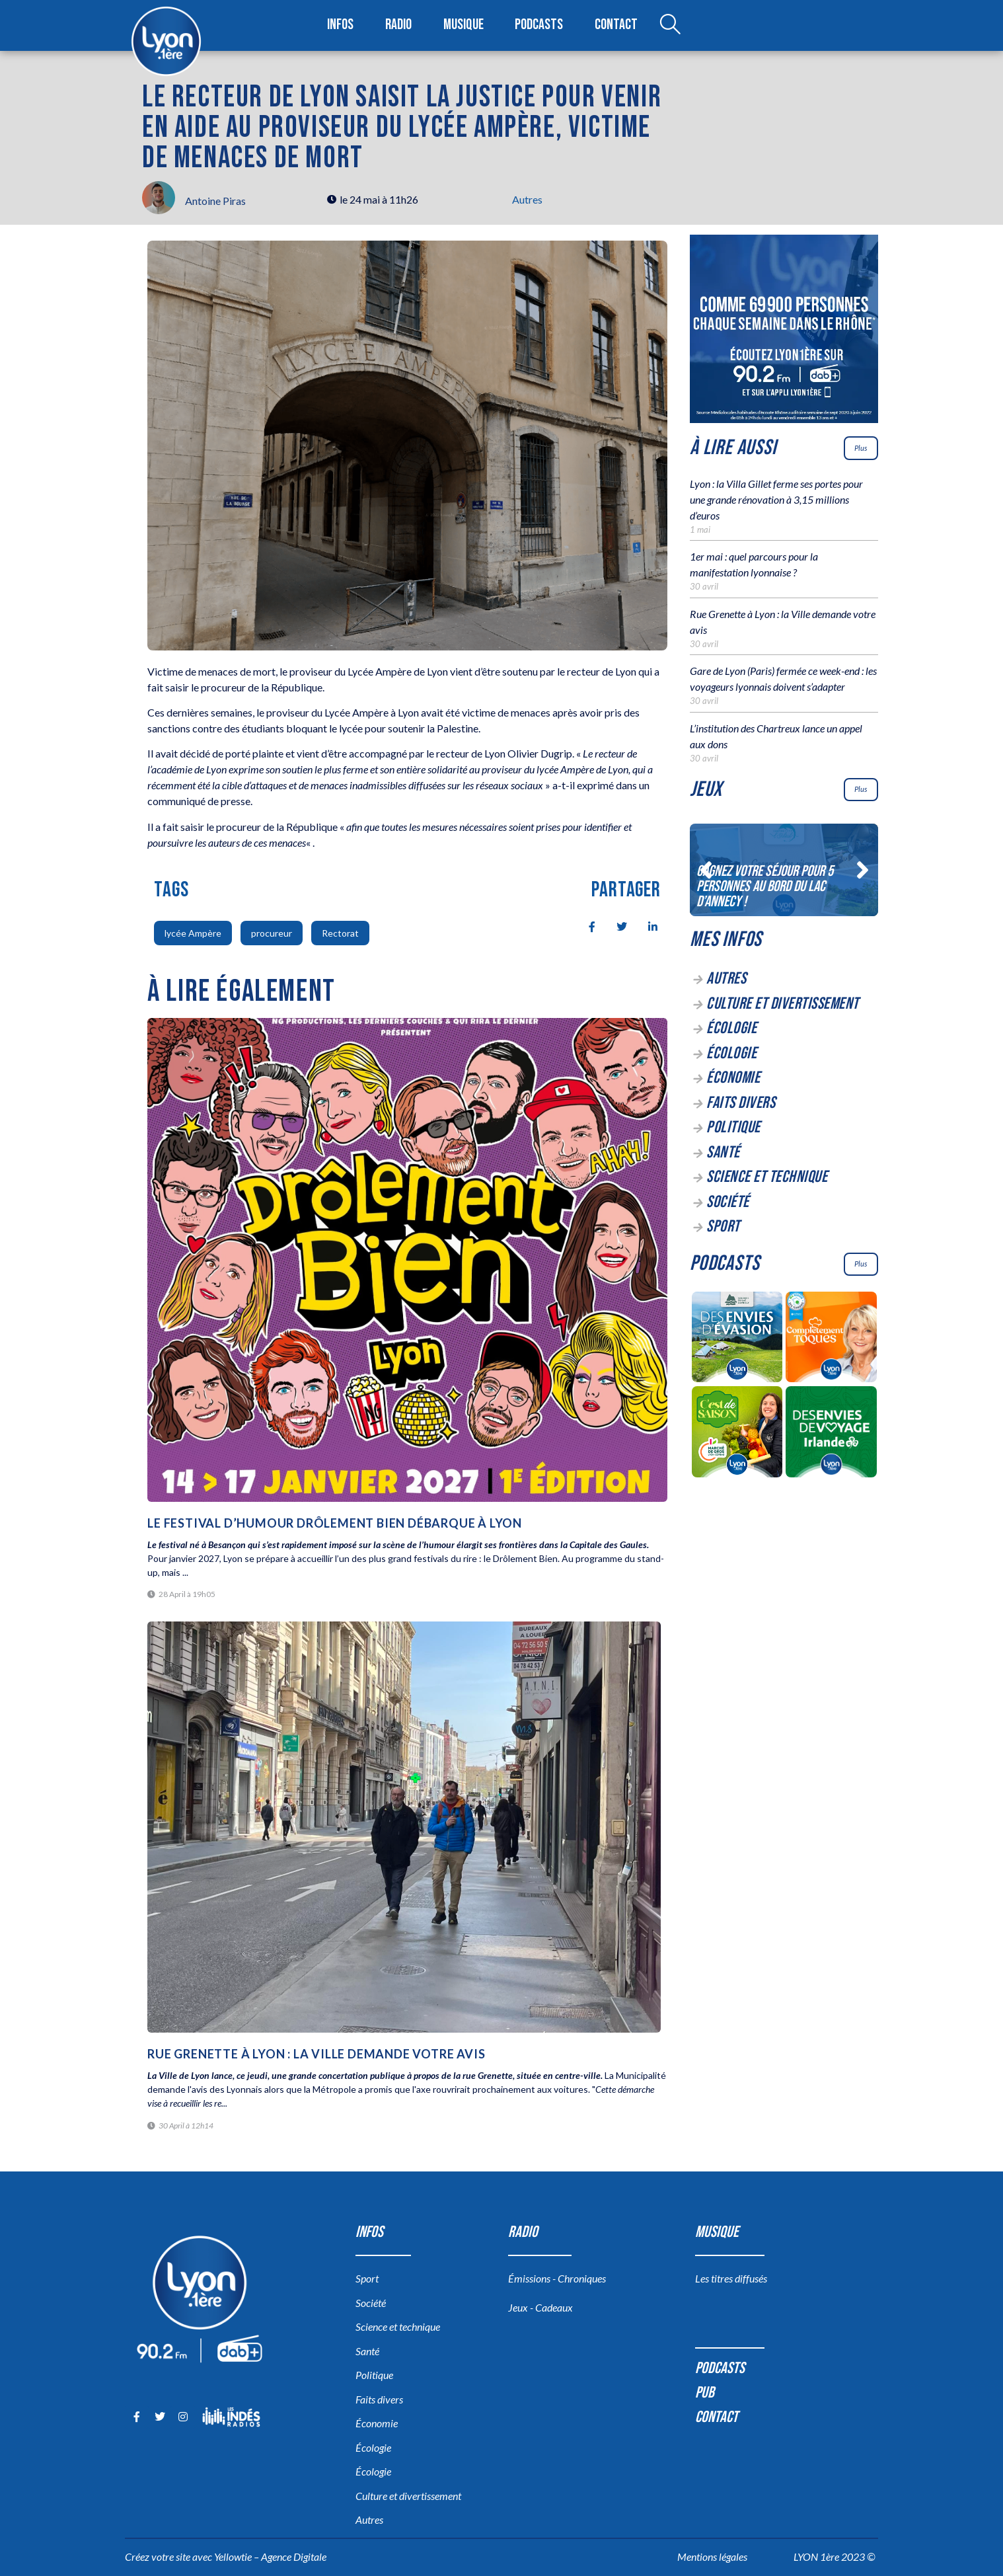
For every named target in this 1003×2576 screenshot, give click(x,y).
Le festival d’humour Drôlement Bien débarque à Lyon (336, 1523)
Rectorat (340, 933)
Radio (399, 25)
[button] (706, 870)
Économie (733, 1078)
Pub (704, 2392)
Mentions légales (712, 2556)
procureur (271, 933)
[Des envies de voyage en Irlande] (831, 1433)
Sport (723, 1226)
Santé (723, 1152)
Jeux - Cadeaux (540, 2307)
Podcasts (540, 25)
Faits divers (740, 1103)
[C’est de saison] (737, 1433)
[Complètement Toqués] (831, 1339)
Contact (615, 25)
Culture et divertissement (782, 1004)
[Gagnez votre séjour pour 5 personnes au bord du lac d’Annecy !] (784, 870)
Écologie (731, 1028)
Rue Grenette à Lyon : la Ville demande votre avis (316, 2054)
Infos (341, 25)
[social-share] (584, 925)
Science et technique (766, 1177)
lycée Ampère (193, 933)
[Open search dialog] (668, 26)
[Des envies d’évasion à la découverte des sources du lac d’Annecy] (737, 1339)
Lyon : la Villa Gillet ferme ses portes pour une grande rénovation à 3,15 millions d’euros (776, 499)
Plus (860, 448)
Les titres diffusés (731, 2278)
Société (727, 1202)
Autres (527, 199)
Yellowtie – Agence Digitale (270, 2556)
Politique (733, 1127)
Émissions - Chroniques (557, 2278)
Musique (464, 25)
